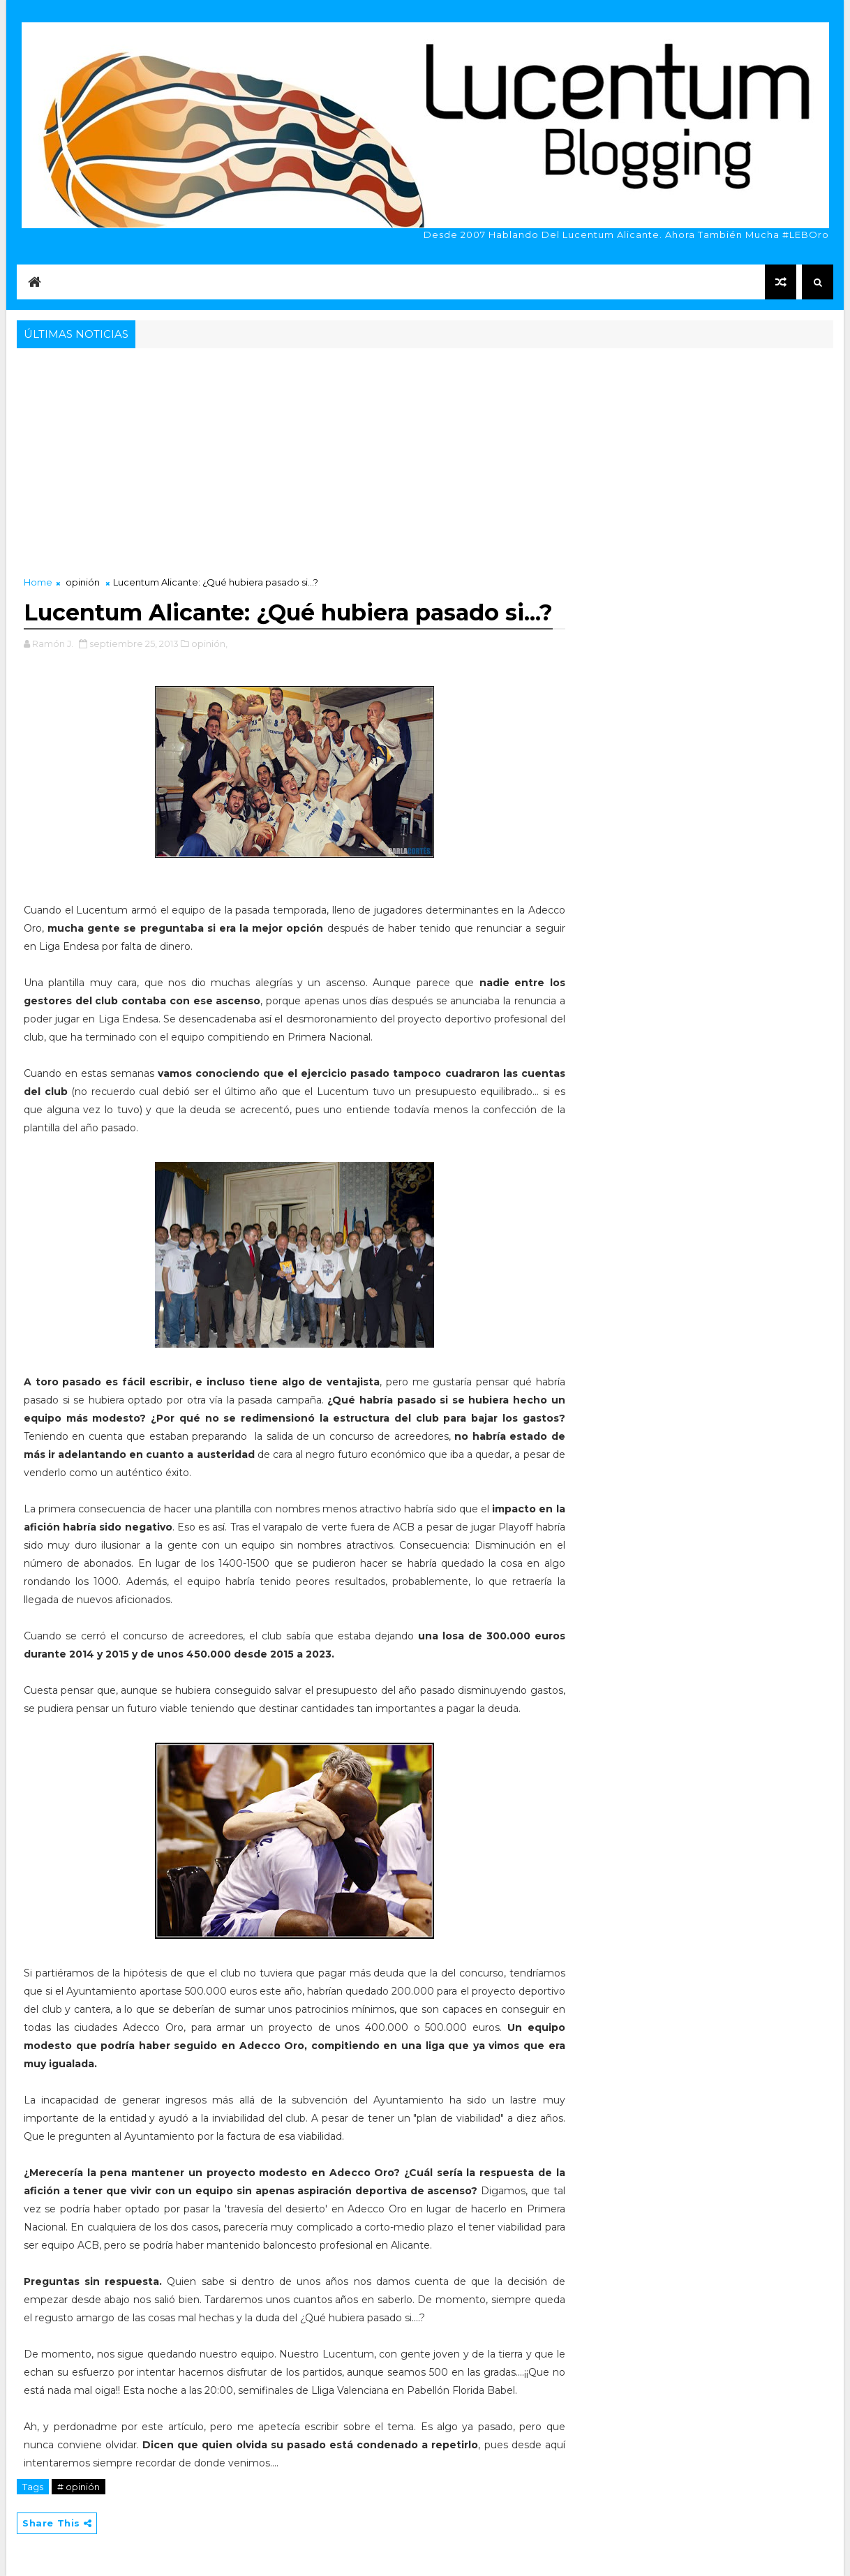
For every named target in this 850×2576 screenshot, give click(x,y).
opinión (83, 582)
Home (38, 582)
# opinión (78, 2486)
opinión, (209, 643)
